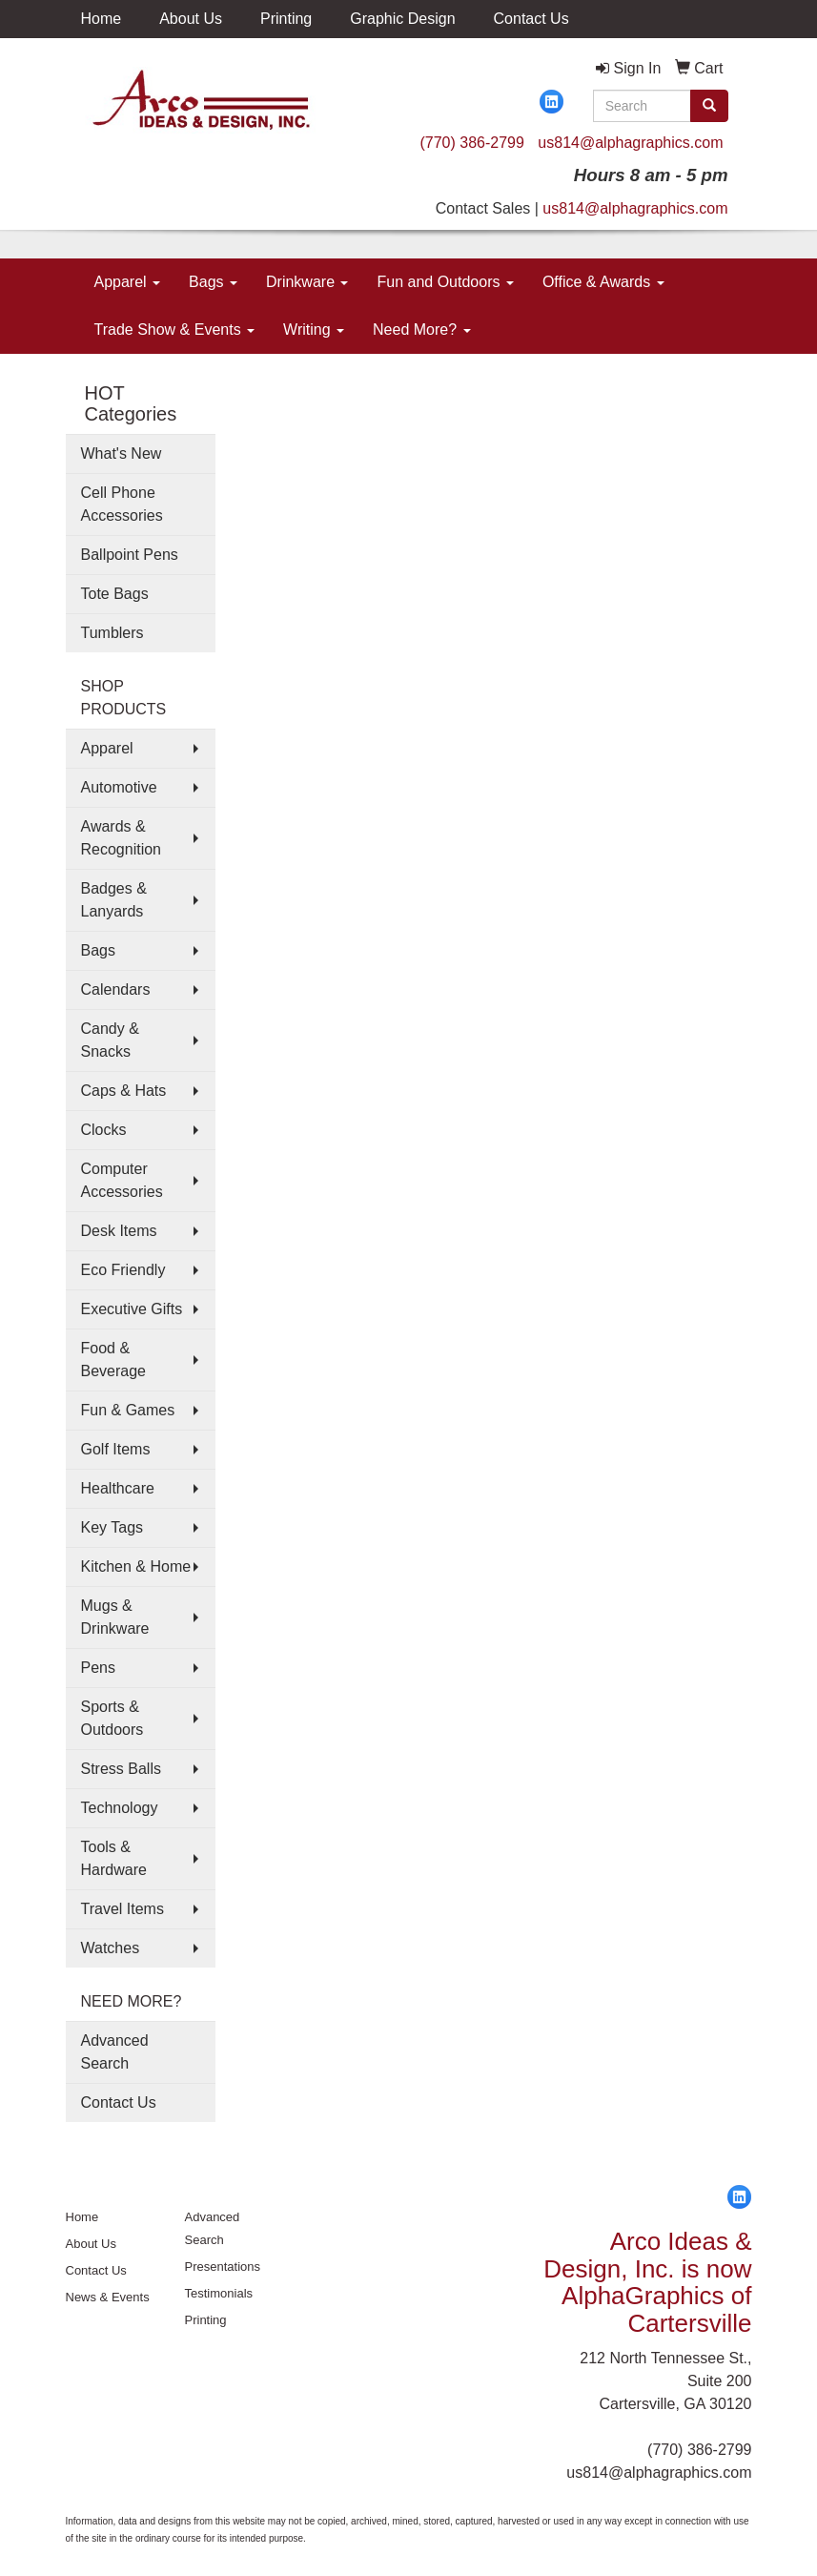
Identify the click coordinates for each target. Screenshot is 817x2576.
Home (101, 18)
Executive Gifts (132, 1309)
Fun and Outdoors (445, 282)
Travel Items (122, 1909)
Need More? (422, 329)
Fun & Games (128, 1410)
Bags (213, 282)
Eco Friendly (123, 1270)
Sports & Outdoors (112, 1718)
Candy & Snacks (110, 1040)
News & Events (108, 2297)
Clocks (104, 1130)
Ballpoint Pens (129, 554)
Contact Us (531, 18)
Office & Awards (603, 282)
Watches (110, 1948)
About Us (190, 18)
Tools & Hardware (114, 1858)
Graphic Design (402, 18)
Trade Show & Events (174, 329)
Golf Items (116, 1449)
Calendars (116, 989)
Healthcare (117, 1488)
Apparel (127, 282)
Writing (313, 329)
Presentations (223, 2266)
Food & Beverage (114, 1359)
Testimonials (219, 2293)
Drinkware (307, 282)
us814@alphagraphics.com (630, 142)
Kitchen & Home (136, 1566)
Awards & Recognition (121, 837)
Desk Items (119, 1231)
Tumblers (112, 633)
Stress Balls (121, 1769)
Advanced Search (115, 2051)
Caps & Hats (124, 1090)
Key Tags (112, 1527)
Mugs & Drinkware (115, 1617)
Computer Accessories (122, 1180)
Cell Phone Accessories (122, 504)
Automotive (119, 787)
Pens (98, 1667)
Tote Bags (115, 594)
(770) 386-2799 (471, 142)
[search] (709, 106)
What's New (121, 453)
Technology (119, 1808)
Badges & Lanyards (114, 899)
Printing (286, 18)
